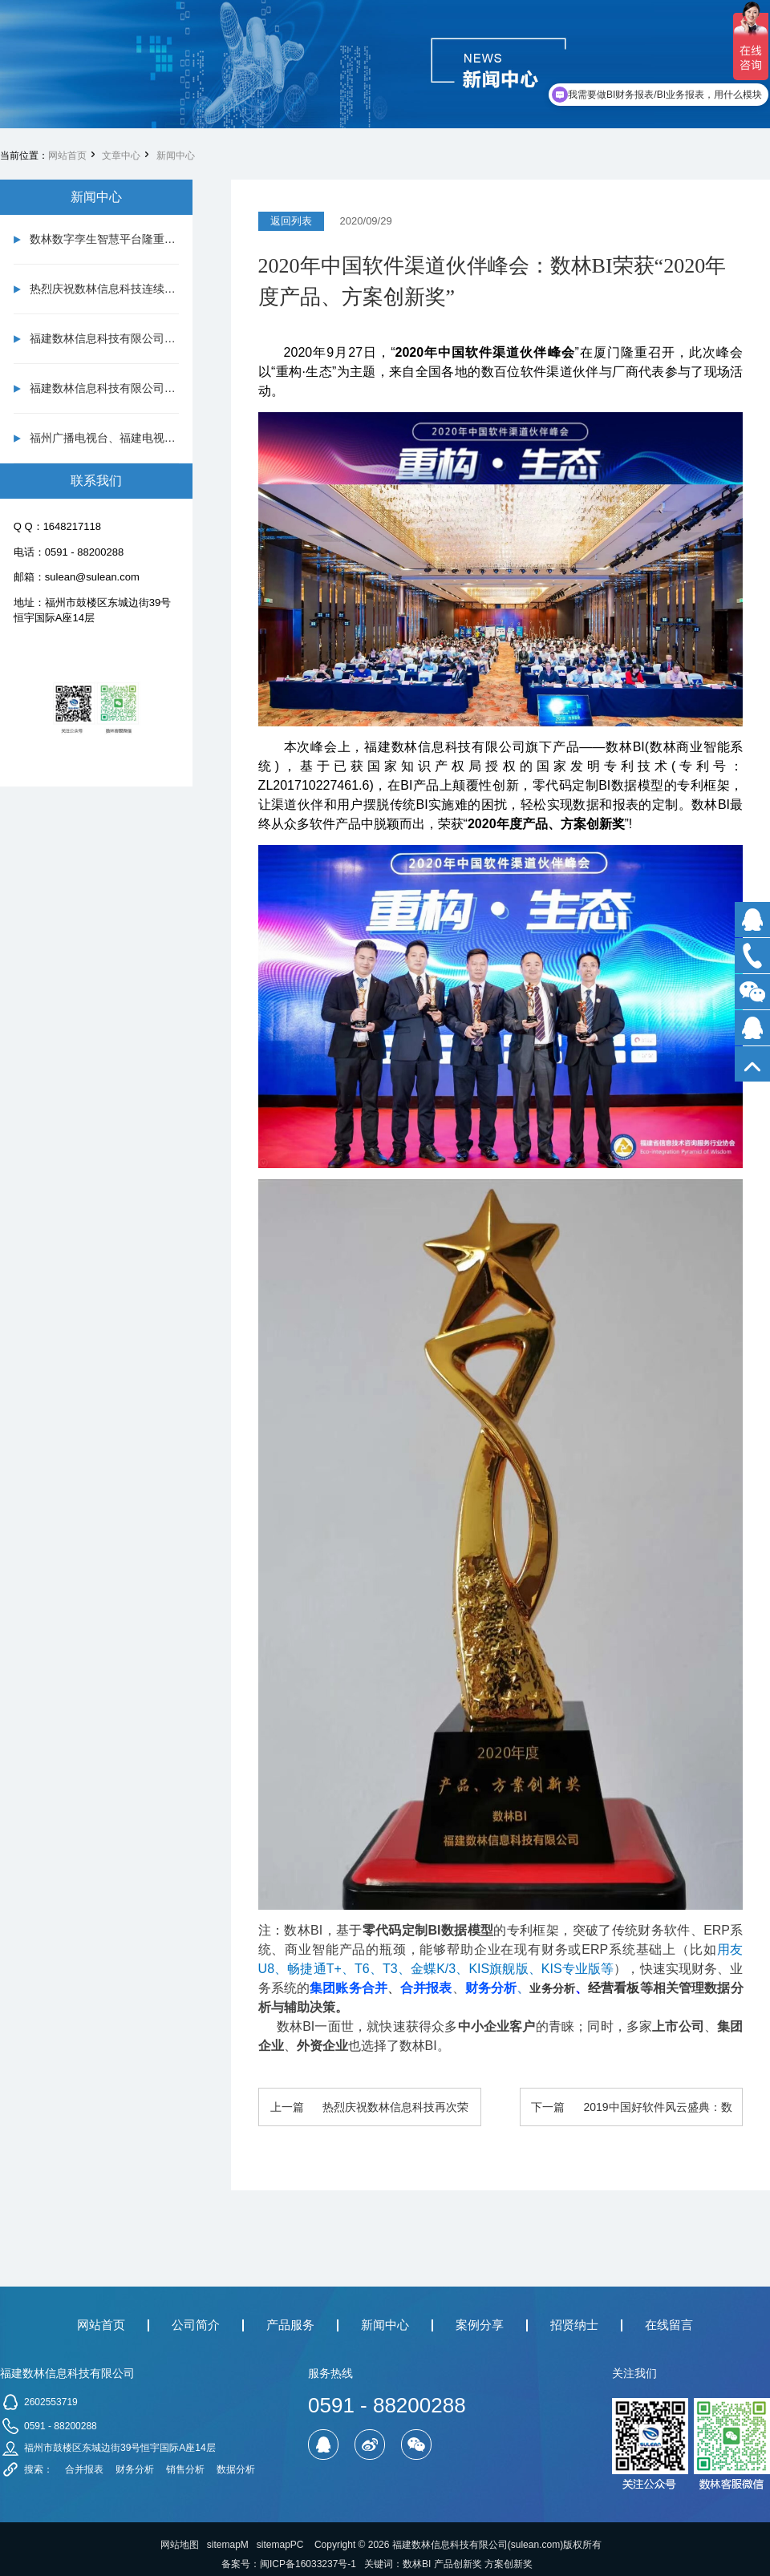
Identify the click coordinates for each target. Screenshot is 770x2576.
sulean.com (535, 2544)
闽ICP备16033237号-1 (308, 2564)
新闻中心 (175, 155)
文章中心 (121, 155)
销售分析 (185, 2469)
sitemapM (228, 2544)
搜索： (38, 2469)
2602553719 (51, 2402)
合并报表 (84, 2469)
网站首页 (67, 155)
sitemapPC (280, 2544)
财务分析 (135, 2469)
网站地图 (179, 2544)
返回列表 (291, 221)
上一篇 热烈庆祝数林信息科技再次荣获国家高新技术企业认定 (369, 2113)
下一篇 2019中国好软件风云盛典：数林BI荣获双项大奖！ (631, 2113)
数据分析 (236, 2469)
